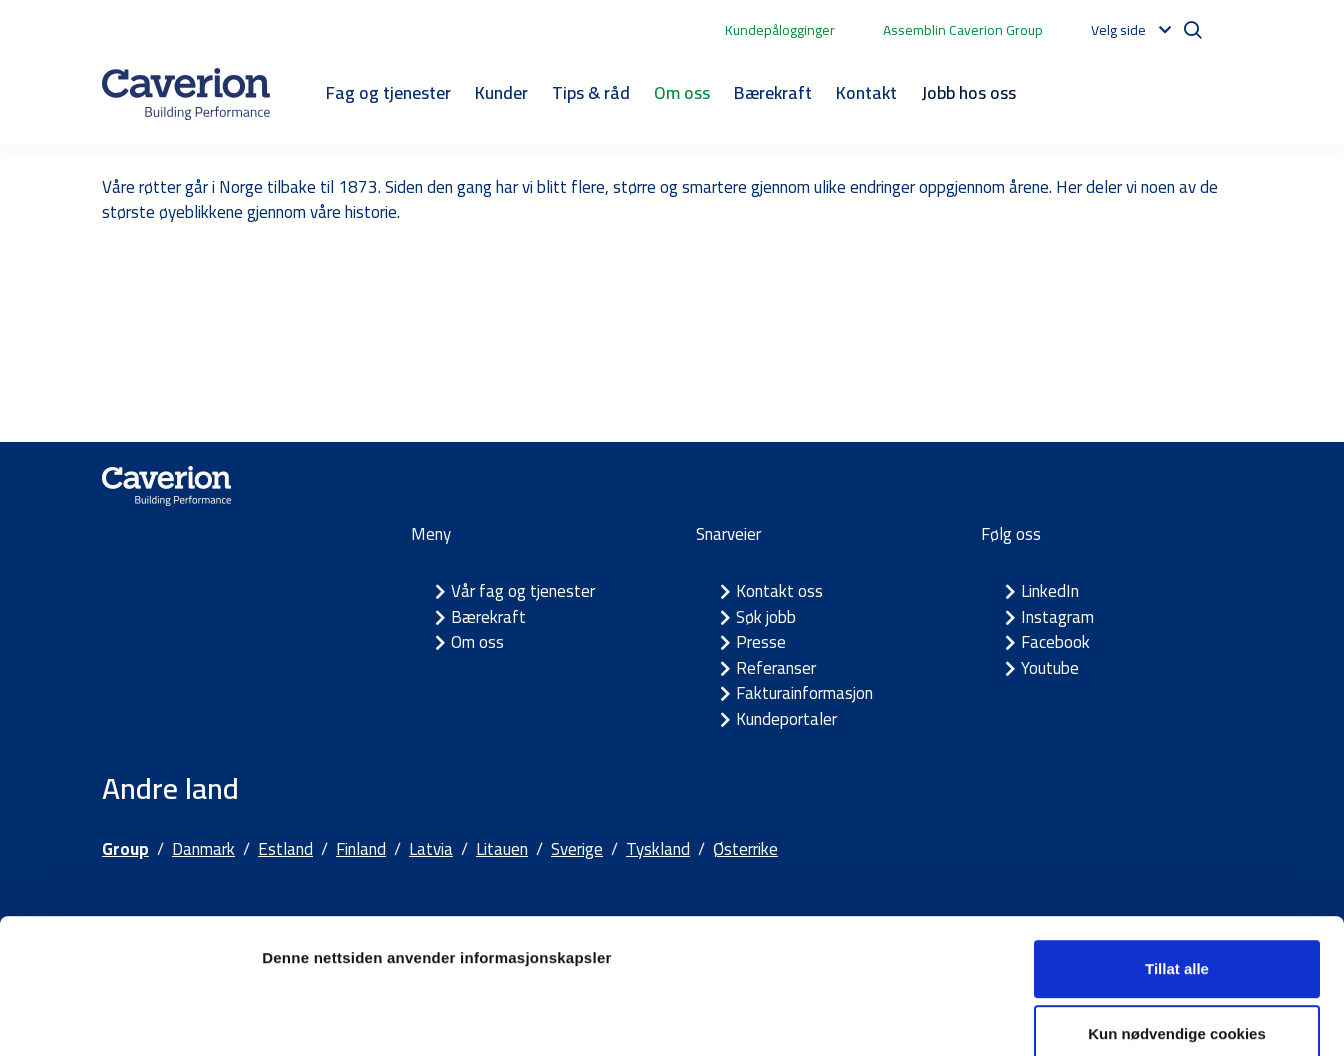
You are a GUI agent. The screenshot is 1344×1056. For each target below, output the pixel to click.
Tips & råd (591, 92)
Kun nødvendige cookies (1177, 924)
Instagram (1057, 617)
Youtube (1050, 668)
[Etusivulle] (186, 94)
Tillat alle (1177, 858)
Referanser (776, 668)
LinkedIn (1050, 591)
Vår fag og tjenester (523, 591)
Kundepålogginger (780, 30)
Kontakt (866, 92)
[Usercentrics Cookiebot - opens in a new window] (129, 1017)
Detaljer (1065, 1016)
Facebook (1055, 642)
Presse (761, 642)
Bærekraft (773, 92)
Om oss (682, 92)
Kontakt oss (779, 591)
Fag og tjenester (388, 92)
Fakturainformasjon (804, 693)
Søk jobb (766, 617)
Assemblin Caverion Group (963, 30)
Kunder (501, 92)
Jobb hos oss (968, 92)
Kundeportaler (786, 719)
